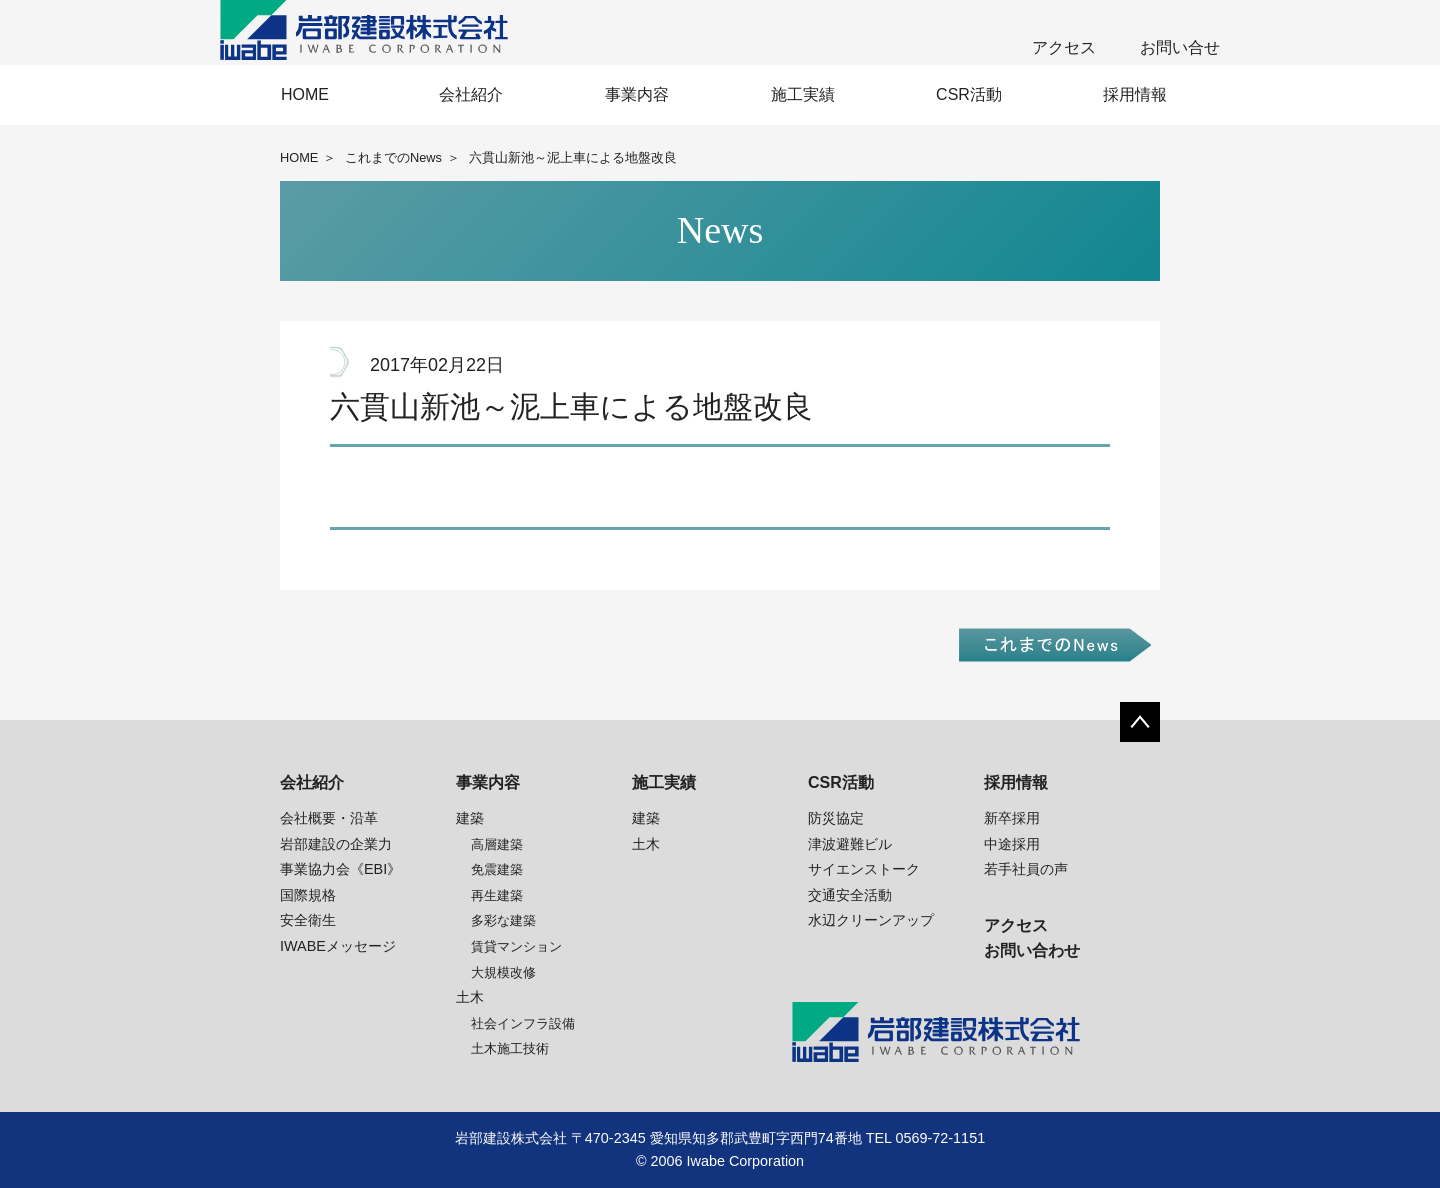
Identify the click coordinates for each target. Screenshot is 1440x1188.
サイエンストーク (864, 869)
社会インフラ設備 (523, 1023)
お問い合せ (1180, 47)
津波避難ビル (850, 844)
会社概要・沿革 (329, 818)
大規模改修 (503, 972)
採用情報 (1135, 94)
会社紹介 (471, 94)
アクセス (1064, 47)
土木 (470, 997)
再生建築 (497, 895)
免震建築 (497, 869)
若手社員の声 (1026, 869)
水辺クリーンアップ (871, 920)
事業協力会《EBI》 (340, 869)
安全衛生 (308, 920)
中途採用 (1012, 844)
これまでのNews (393, 157)
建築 (470, 818)
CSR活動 (969, 94)
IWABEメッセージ (338, 946)
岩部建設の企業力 (336, 844)
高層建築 (497, 844)
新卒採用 (1012, 818)
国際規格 (308, 895)
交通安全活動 (850, 895)
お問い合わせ (1032, 950)
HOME (305, 94)
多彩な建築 (503, 920)
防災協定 (836, 818)
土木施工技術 (510, 1048)
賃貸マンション (516, 946)
